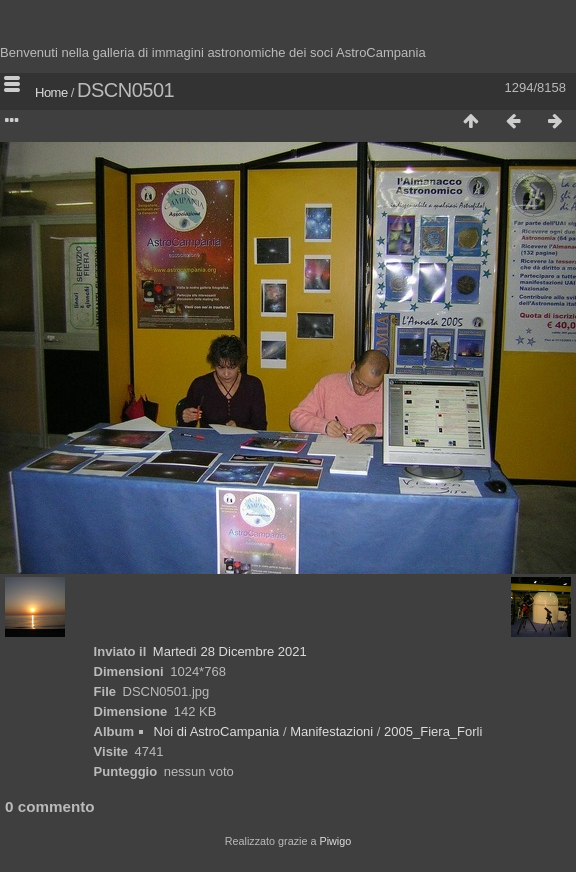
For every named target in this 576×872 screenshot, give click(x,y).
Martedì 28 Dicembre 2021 (230, 651)
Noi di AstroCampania (217, 731)
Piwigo (335, 841)
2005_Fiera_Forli (433, 731)
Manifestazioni (331, 731)
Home (51, 92)
